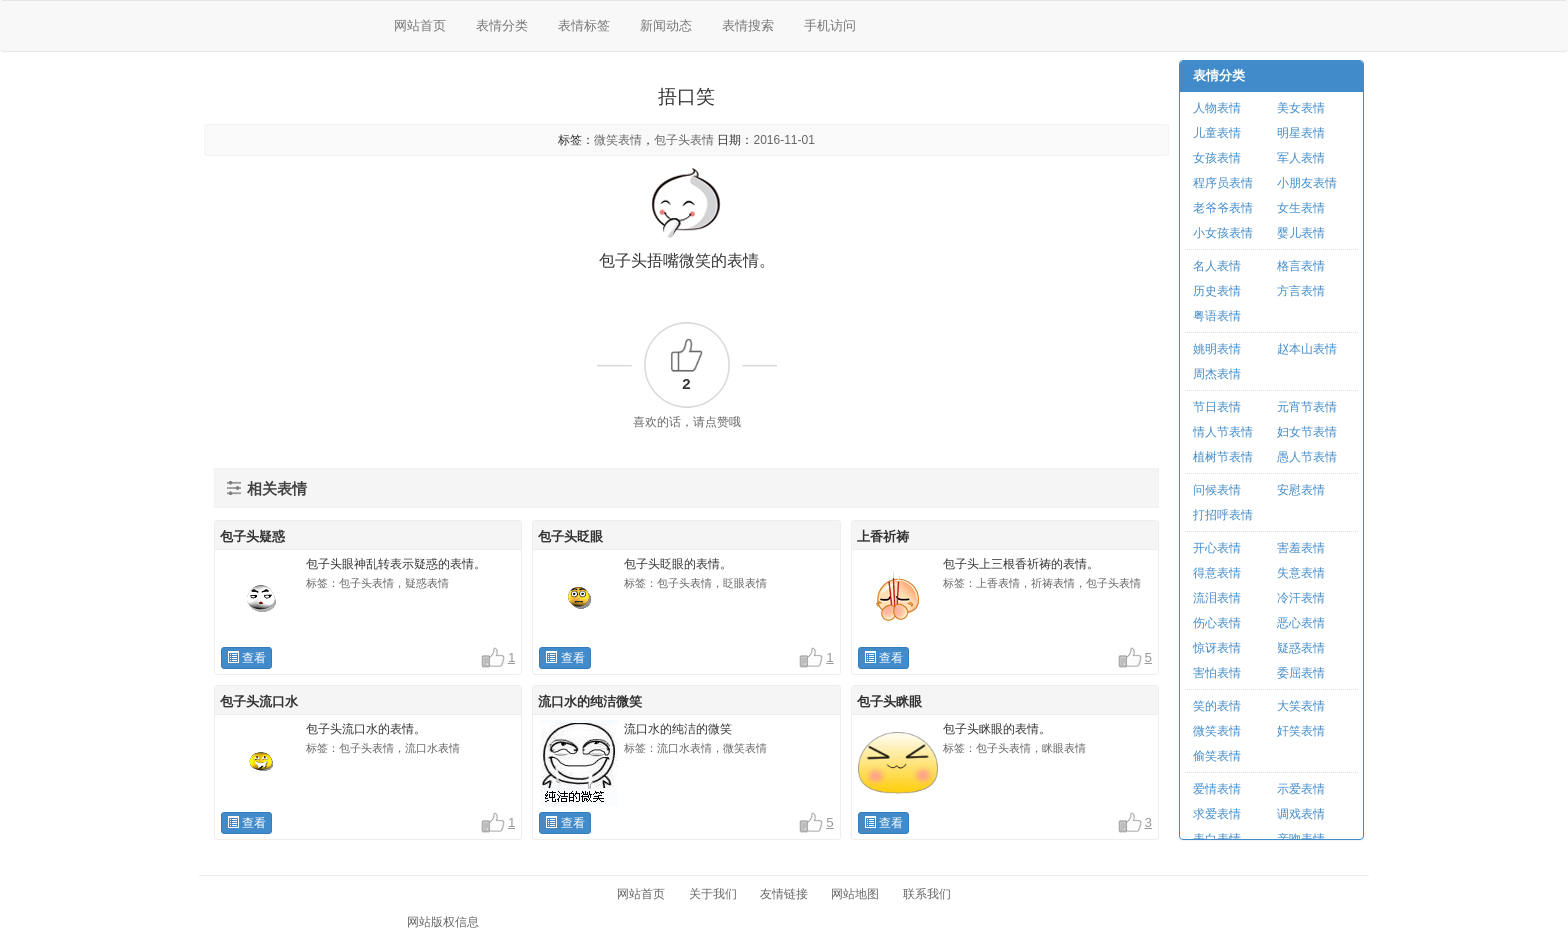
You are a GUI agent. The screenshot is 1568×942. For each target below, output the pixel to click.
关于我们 (713, 894)
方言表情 (1301, 291)
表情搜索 (748, 25)
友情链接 (784, 894)
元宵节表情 (1307, 407)
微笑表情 (618, 140)
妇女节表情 (1307, 432)
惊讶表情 (1217, 648)
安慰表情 (1301, 490)
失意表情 (1301, 573)
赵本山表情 (1307, 349)
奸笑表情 (1301, 731)
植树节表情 (1223, 457)
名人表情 (1217, 266)
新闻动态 (666, 25)
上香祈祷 (883, 536)
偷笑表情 (1217, 756)
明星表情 (1301, 133)
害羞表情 (1301, 548)
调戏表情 (1301, 814)
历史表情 (1217, 291)
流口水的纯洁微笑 (590, 701)
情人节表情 (1223, 432)
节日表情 (1217, 407)
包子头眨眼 (570, 536)
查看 (246, 658)
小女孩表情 (1223, 233)
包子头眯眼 (889, 701)
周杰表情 (1217, 374)
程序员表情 (1223, 183)
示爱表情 (1301, 789)
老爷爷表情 (1223, 208)
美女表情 (1301, 108)
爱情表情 (1217, 789)
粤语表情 (1217, 316)
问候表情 (1217, 490)
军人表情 (1301, 158)
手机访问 (830, 25)
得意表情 (1217, 573)
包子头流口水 (259, 701)
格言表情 (1301, 266)
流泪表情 (1217, 598)
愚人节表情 (1307, 457)
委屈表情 (1301, 673)
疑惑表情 (1301, 648)
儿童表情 (1217, 133)
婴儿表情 (1301, 233)
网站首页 (420, 25)
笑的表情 (1217, 706)
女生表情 (1301, 208)
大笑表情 (1301, 706)
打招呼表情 (1223, 515)
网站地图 (855, 894)
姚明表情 (1217, 349)
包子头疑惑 (252, 536)
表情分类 (502, 25)
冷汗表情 (1301, 598)
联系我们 (927, 894)
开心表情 (1217, 548)
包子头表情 (684, 140)
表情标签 (584, 25)
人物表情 (1217, 108)
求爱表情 (1217, 814)
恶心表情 (1301, 623)
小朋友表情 (1307, 183)
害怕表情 (1217, 673)
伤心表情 (1217, 623)
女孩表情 (1217, 158)
